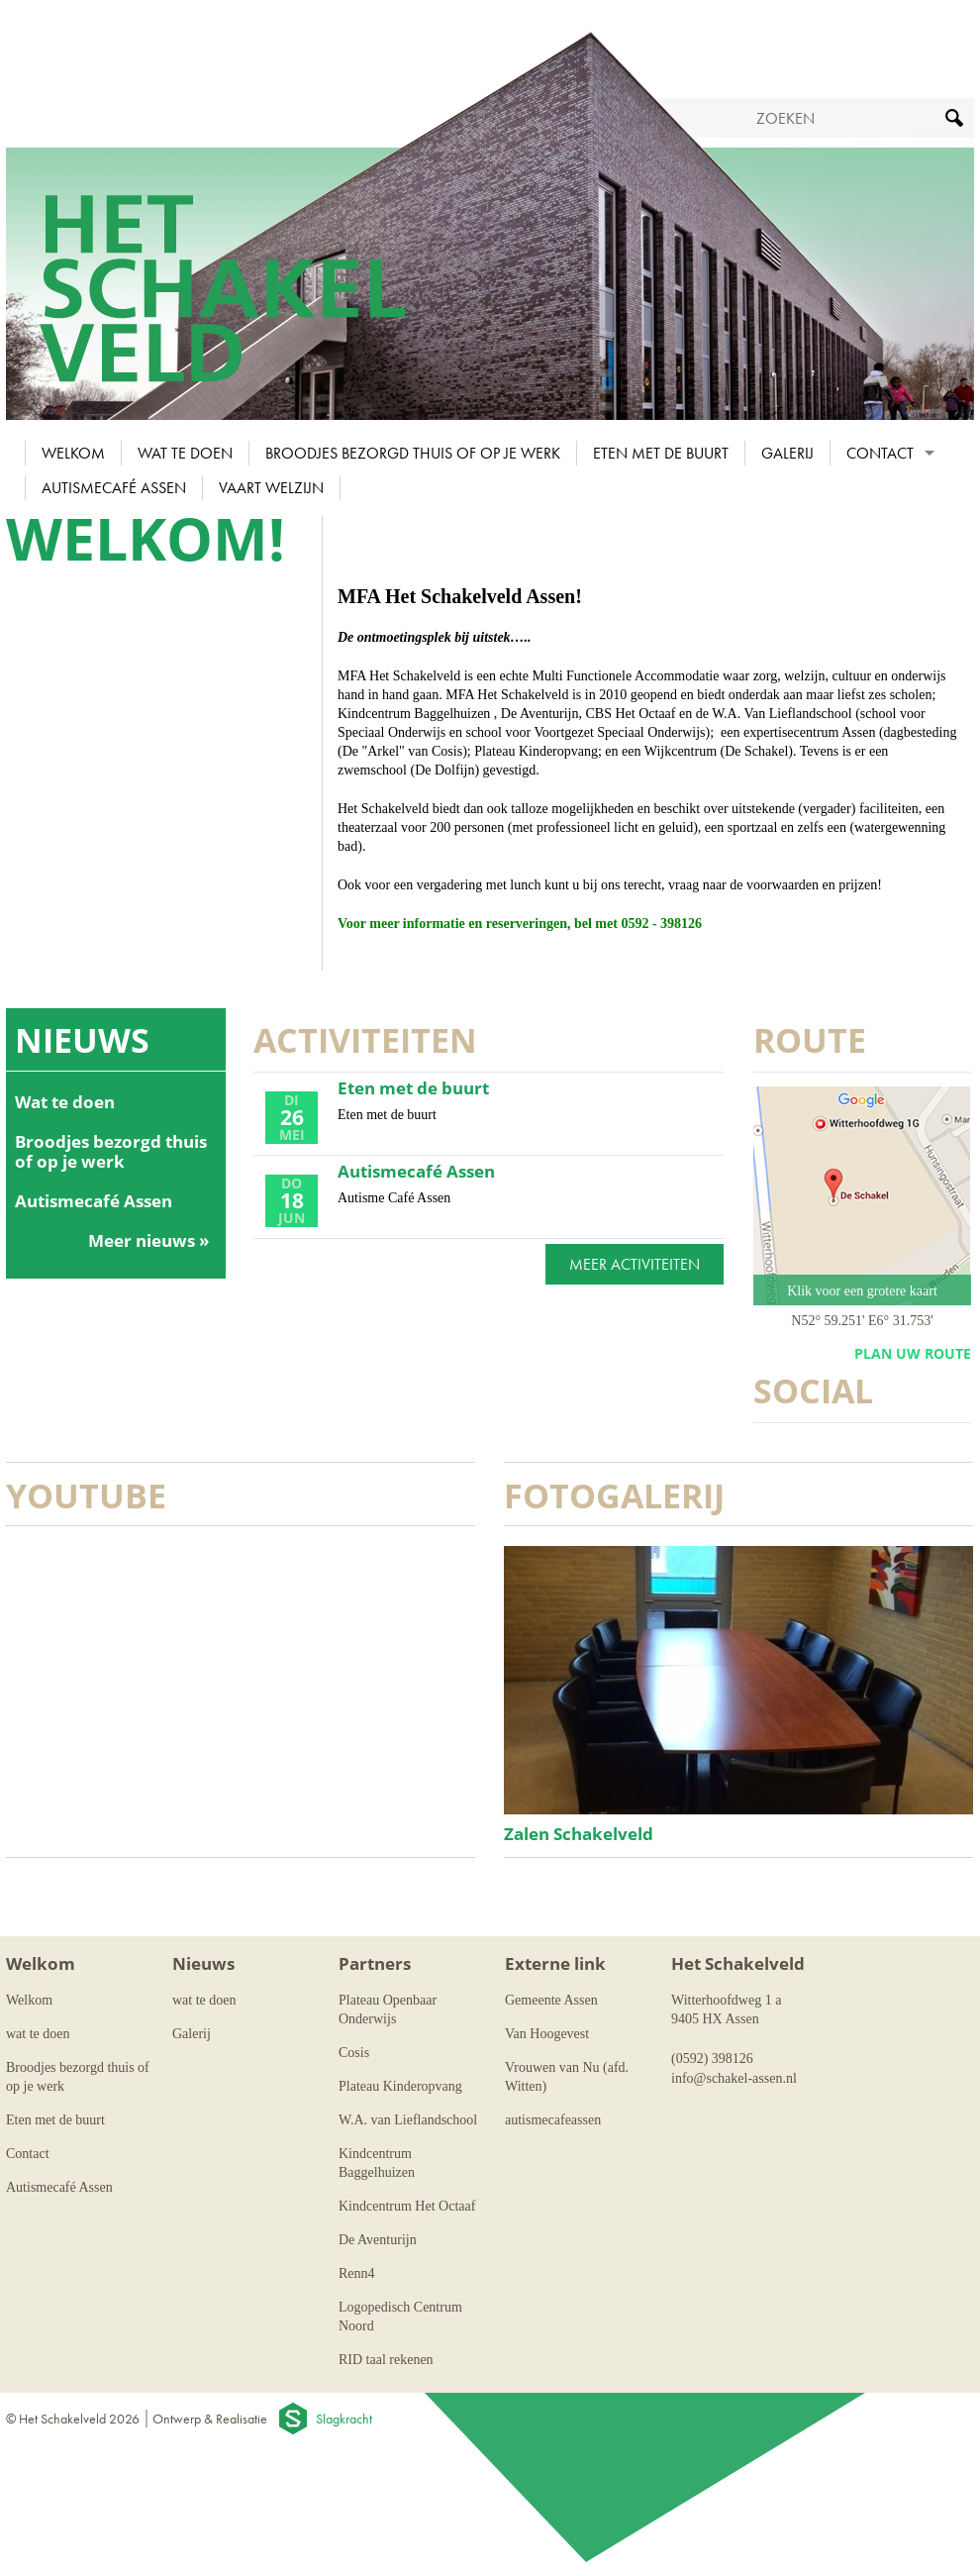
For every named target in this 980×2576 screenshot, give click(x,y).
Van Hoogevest (547, 2033)
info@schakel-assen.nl (734, 2078)
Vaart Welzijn (271, 487)
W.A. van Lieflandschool (408, 2119)
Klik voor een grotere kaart (862, 1291)
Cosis (354, 2052)
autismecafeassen (553, 2119)
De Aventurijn (378, 2239)
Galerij (787, 453)
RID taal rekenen (386, 2359)
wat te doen (185, 453)
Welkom (73, 453)
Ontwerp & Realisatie (209, 2418)
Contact (880, 453)
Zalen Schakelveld (578, 1833)
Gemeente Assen (551, 2000)
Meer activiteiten (634, 1264)
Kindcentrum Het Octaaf (407, 2206)
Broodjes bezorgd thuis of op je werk (412, 453)
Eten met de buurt (661, 453)
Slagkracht (344, 2418)
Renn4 (357, 2273)
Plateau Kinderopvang (400, 2086)
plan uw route (912, 1353)
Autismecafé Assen (114, 487)
